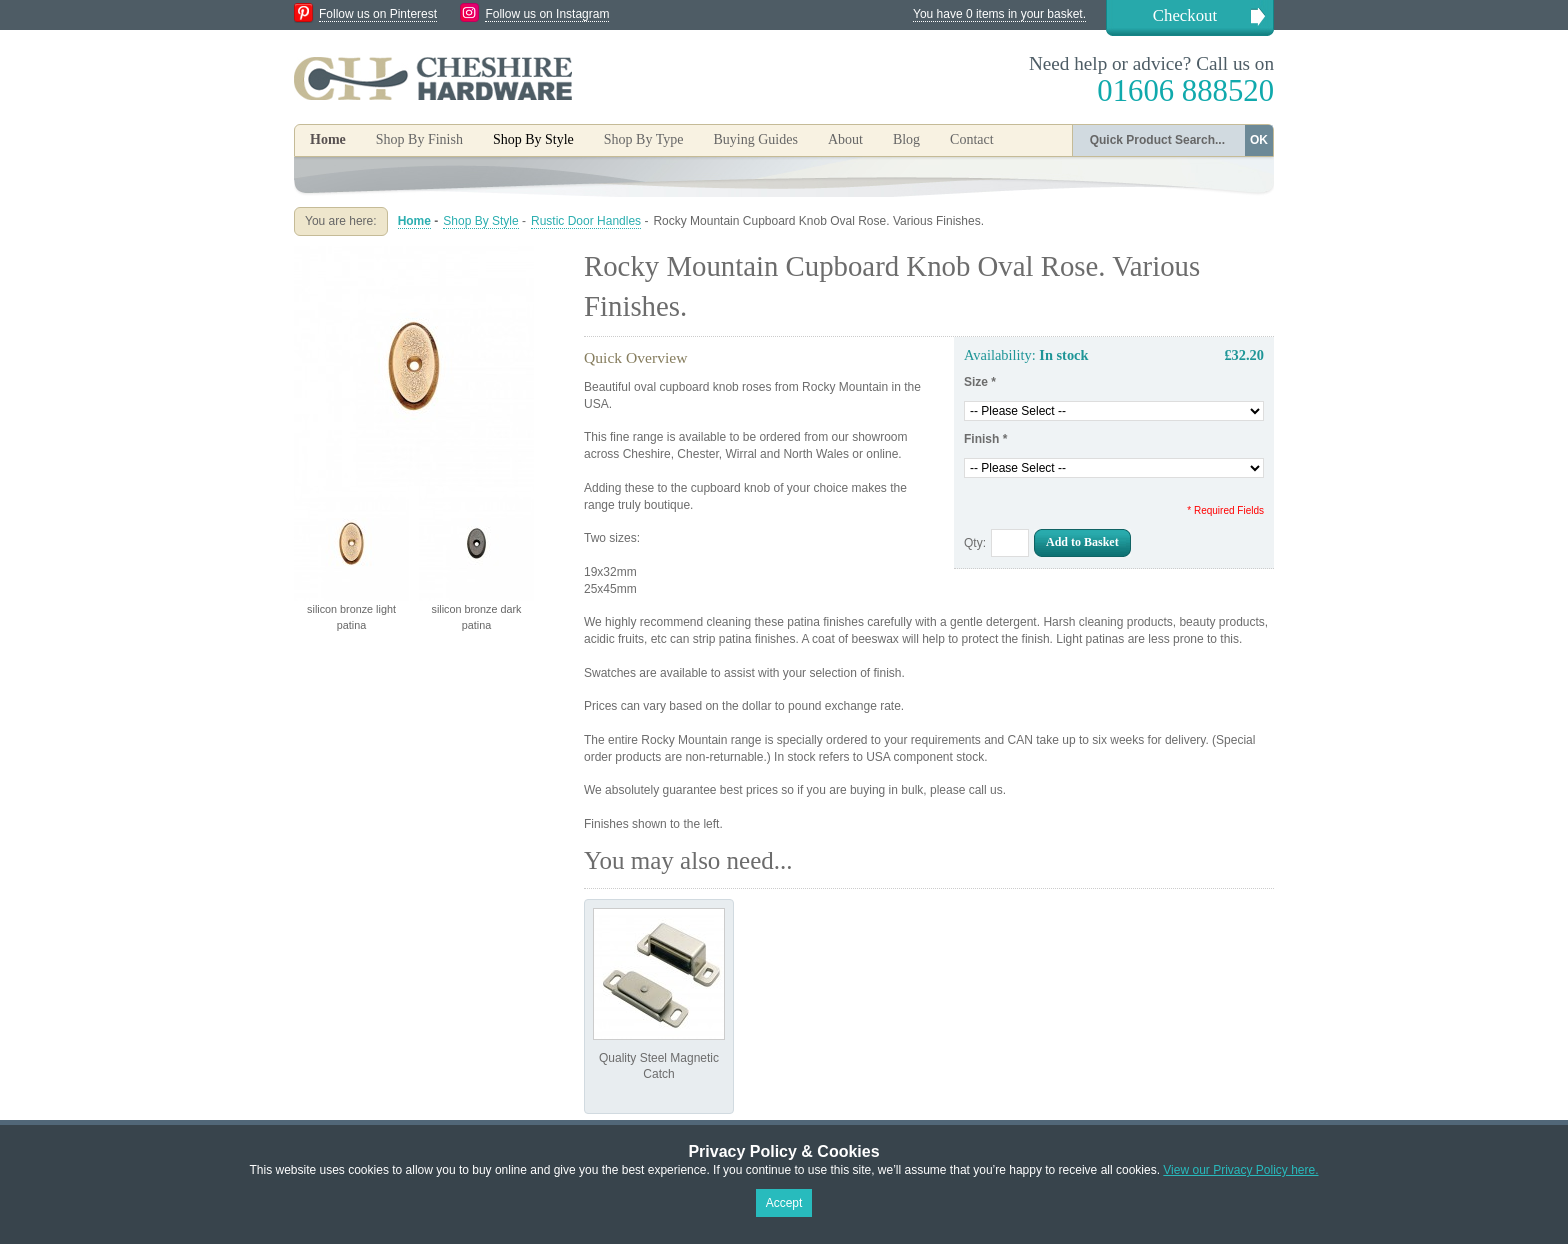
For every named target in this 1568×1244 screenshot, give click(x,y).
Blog (906, 139)
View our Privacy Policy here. (1240, 1170)
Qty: (975, 543)
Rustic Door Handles (586, 221)
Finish (985, 439)
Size (980, 382)
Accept (784, 1203)
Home (328, 139)
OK (1259, 140)
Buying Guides (755, 139)
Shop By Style (480, 221)
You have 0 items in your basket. (999, 14)
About (845, 139)
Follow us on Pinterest (378, 14)
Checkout (1185, 15)
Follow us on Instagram (547, 14)
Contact (972, 139)
